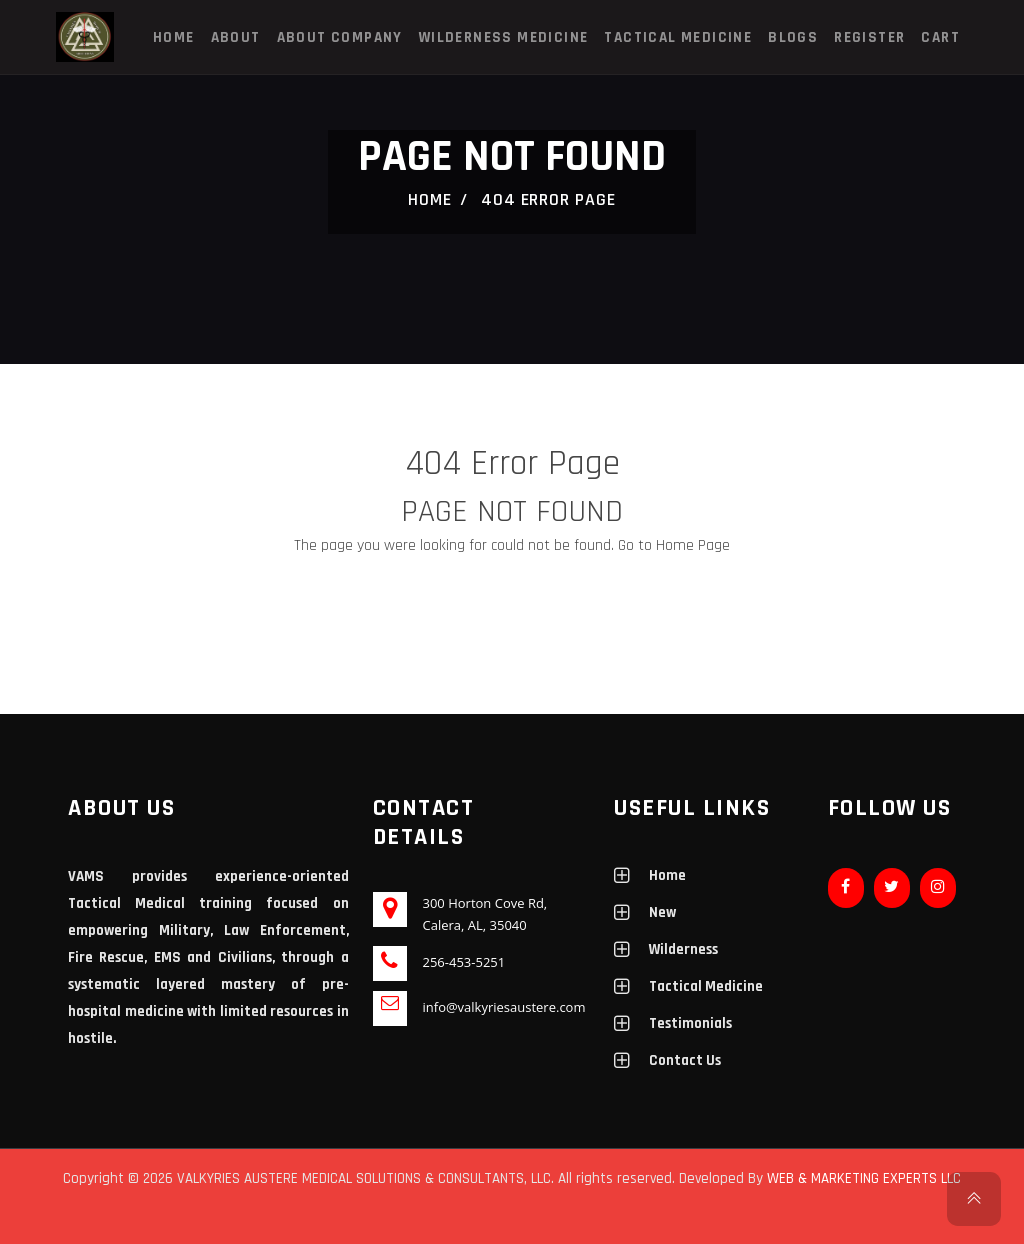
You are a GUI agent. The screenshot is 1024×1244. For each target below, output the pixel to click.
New (662, 912)
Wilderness (683, 949)
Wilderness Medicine (504, 37)
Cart (940, 37)
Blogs (793, 37)
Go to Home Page (674, 545)
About (236, 37)
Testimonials (690, 1023)
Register (869, 37)
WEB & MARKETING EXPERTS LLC (864, 1178)
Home (174, 37)
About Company (340, 37)
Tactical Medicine (678, 37)
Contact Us (685, 1060)
